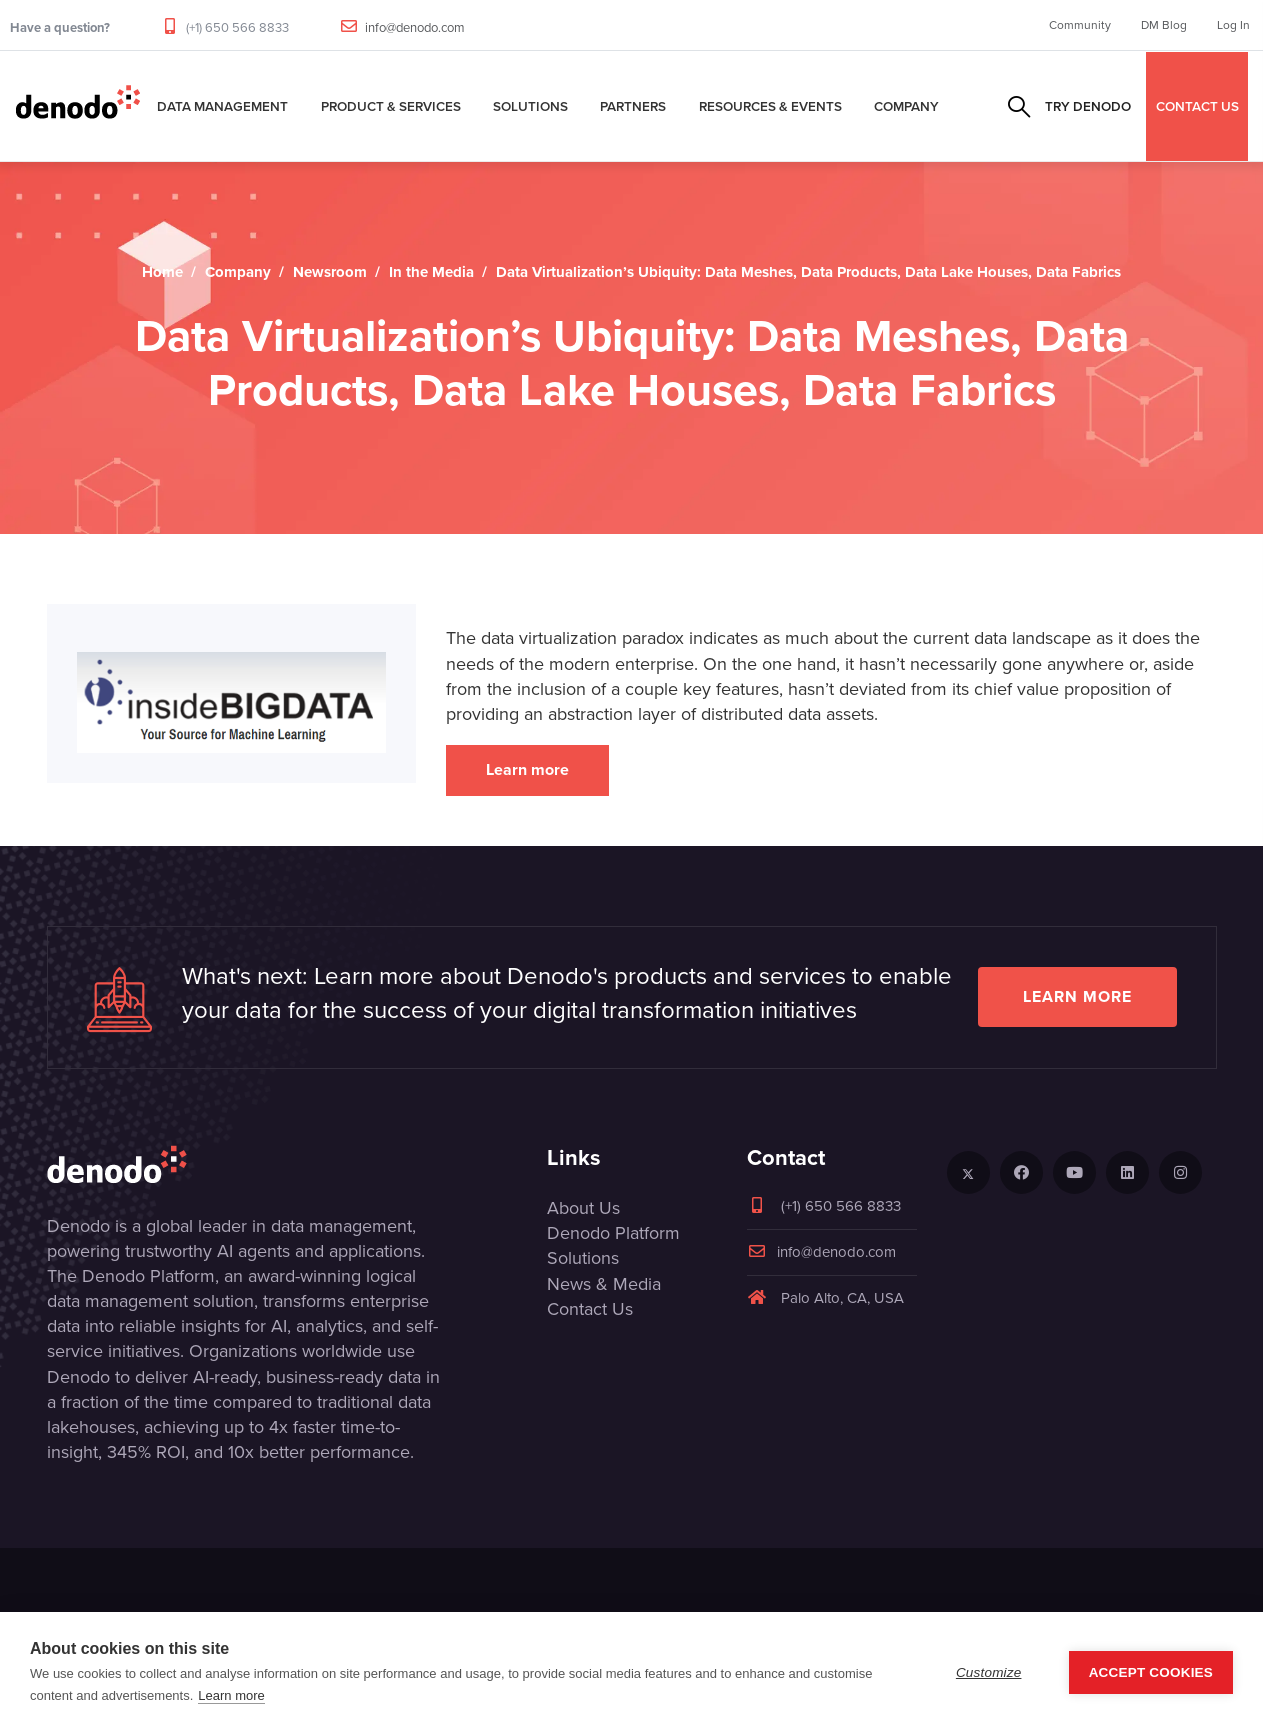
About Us (583, 1208)
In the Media (431, 272)
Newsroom (330, 272)
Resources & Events (770, 106)
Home (162, 272)
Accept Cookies (1151, 1672)
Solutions (530, 106)
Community (1080, 25)
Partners (633, 106)
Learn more (527, 769)
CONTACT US (1197, 106)
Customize (989, 1672)
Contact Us (590, 1309)
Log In (1233, 25)
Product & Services (391, 106)
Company (906, 106)
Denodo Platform (613, 1233)
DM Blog (1164, 25)
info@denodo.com (415, 27)
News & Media (604, 1284)
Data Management (222, 106)
